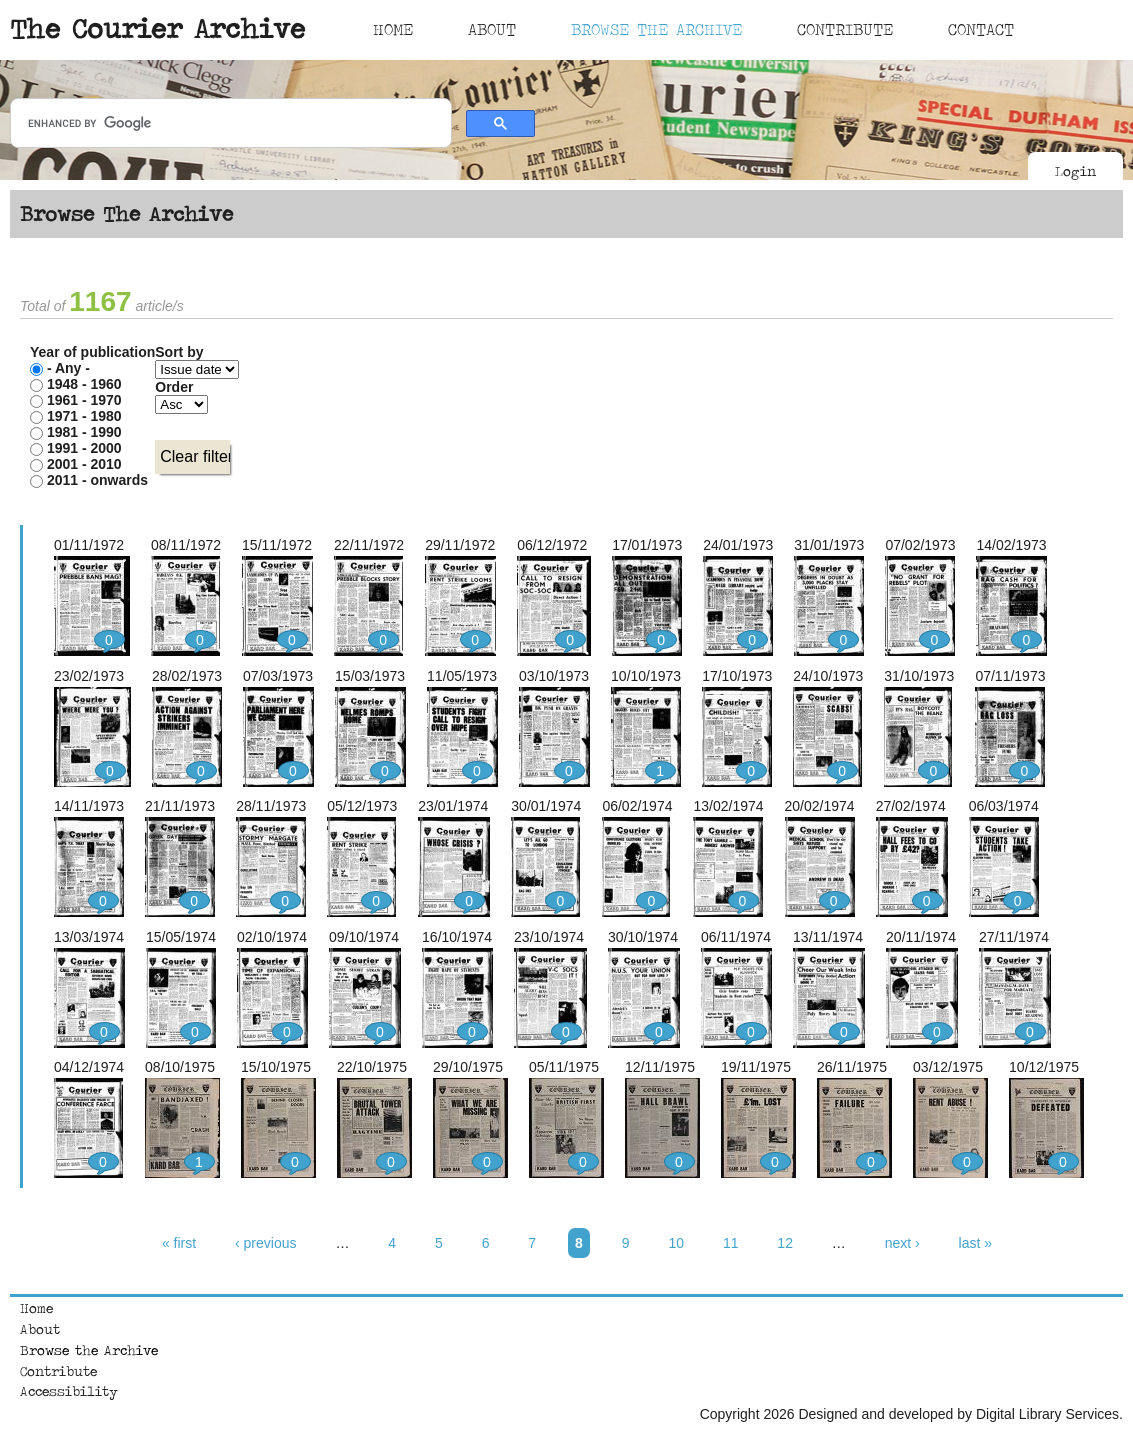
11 (731, 1243)
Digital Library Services (1047, 1414)
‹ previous (265, 1243)
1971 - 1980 (84, 416)
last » (975, 1243)
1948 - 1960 (84, 384)
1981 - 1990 (84, 432)
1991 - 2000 (84, 448)
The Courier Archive (157, 28)
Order (174, 387)
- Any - (68, 368)
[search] (229, 123)
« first (179, 1243)
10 (676, 1243)
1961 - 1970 (84, 400)
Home (393, 29)
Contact (981, 29)
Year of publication (92, 352)
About (492, 29)
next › (902, 1243)
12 (785, 1243)
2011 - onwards (97, 480)
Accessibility (69, 1391)
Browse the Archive (89, 1350)
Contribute (845, 29)
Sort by (179, 352)
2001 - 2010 (84, 464)
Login (1075, 171)
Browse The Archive (656, 29)
